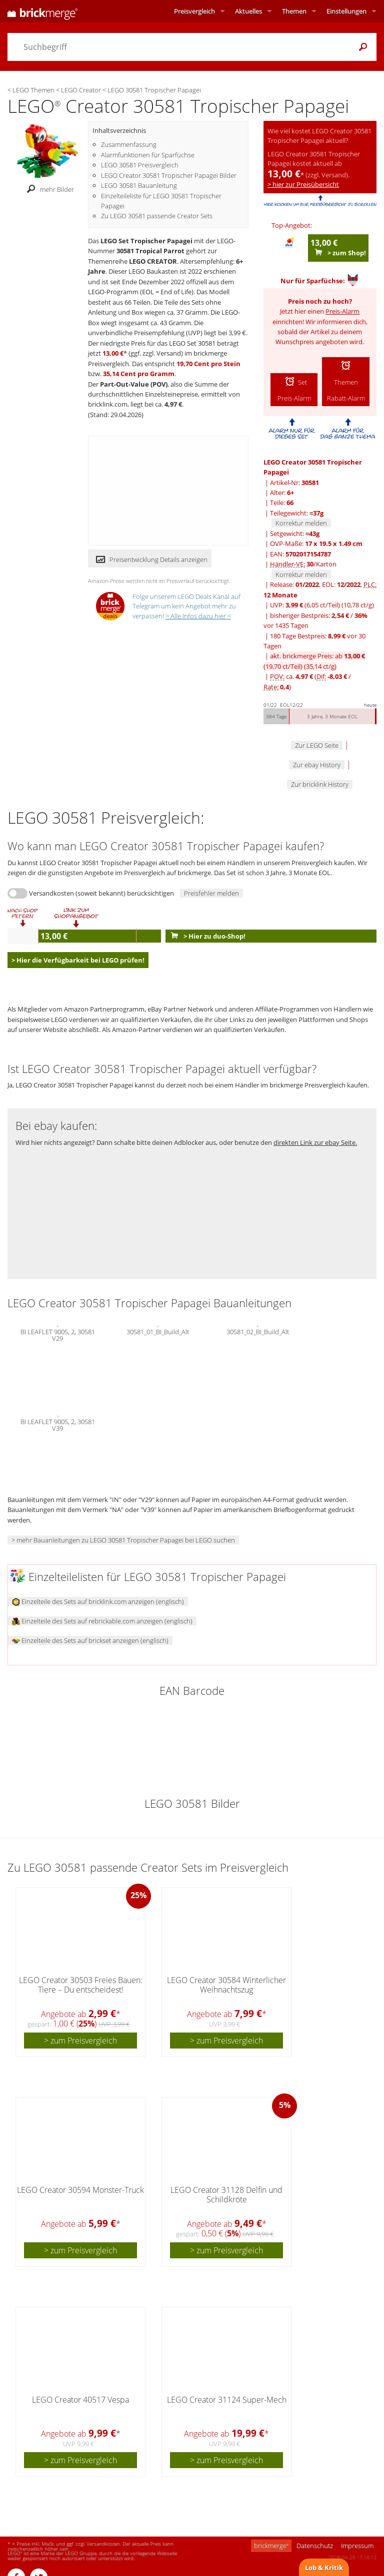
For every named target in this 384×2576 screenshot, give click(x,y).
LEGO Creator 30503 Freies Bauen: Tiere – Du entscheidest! (80, 1985)
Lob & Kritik (324, 2567)
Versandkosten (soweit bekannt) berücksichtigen (101, 893)
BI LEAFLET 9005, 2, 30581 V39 (57, 1424)
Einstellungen (346, 10)
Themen (294, 10)
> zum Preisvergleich (80, 2040)
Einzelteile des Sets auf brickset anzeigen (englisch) (90, 1640)
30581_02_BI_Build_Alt (257, 1331)
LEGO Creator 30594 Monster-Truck (80, 2189)
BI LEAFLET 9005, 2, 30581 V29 (57, 1334)
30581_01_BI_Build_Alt (157, 1331)
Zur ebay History (316, 764)
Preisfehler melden (211, 893)
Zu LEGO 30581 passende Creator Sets (156, 215)
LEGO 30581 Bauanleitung (139, 185)
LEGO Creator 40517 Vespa (80, 2399)
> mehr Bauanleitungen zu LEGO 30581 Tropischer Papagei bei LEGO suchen (123, 1540)
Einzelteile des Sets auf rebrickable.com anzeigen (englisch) (102, 1620)
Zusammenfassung (128, 144)
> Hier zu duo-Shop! (206, 936)
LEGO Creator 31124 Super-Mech (226, 2399)
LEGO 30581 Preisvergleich (139, 164)
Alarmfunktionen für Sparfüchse (147, 154)
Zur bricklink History (319, 784)
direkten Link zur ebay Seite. (315, 1142)
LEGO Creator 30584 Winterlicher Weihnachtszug (226, 1985)
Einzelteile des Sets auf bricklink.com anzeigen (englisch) (98, 1601)
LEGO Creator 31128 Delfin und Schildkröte (226, 2194)
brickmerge (271, 2545)
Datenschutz (314, 2545)
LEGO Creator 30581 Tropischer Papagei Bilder (168, 175)
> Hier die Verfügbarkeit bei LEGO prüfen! (78, 960)
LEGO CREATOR (153, 261)
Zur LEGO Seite (316, 745)
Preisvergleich (194, 10)
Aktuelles (248, 10)
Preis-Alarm (343, 311)
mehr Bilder (48, 189)
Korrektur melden (301, 522)
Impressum (357, 2545)
